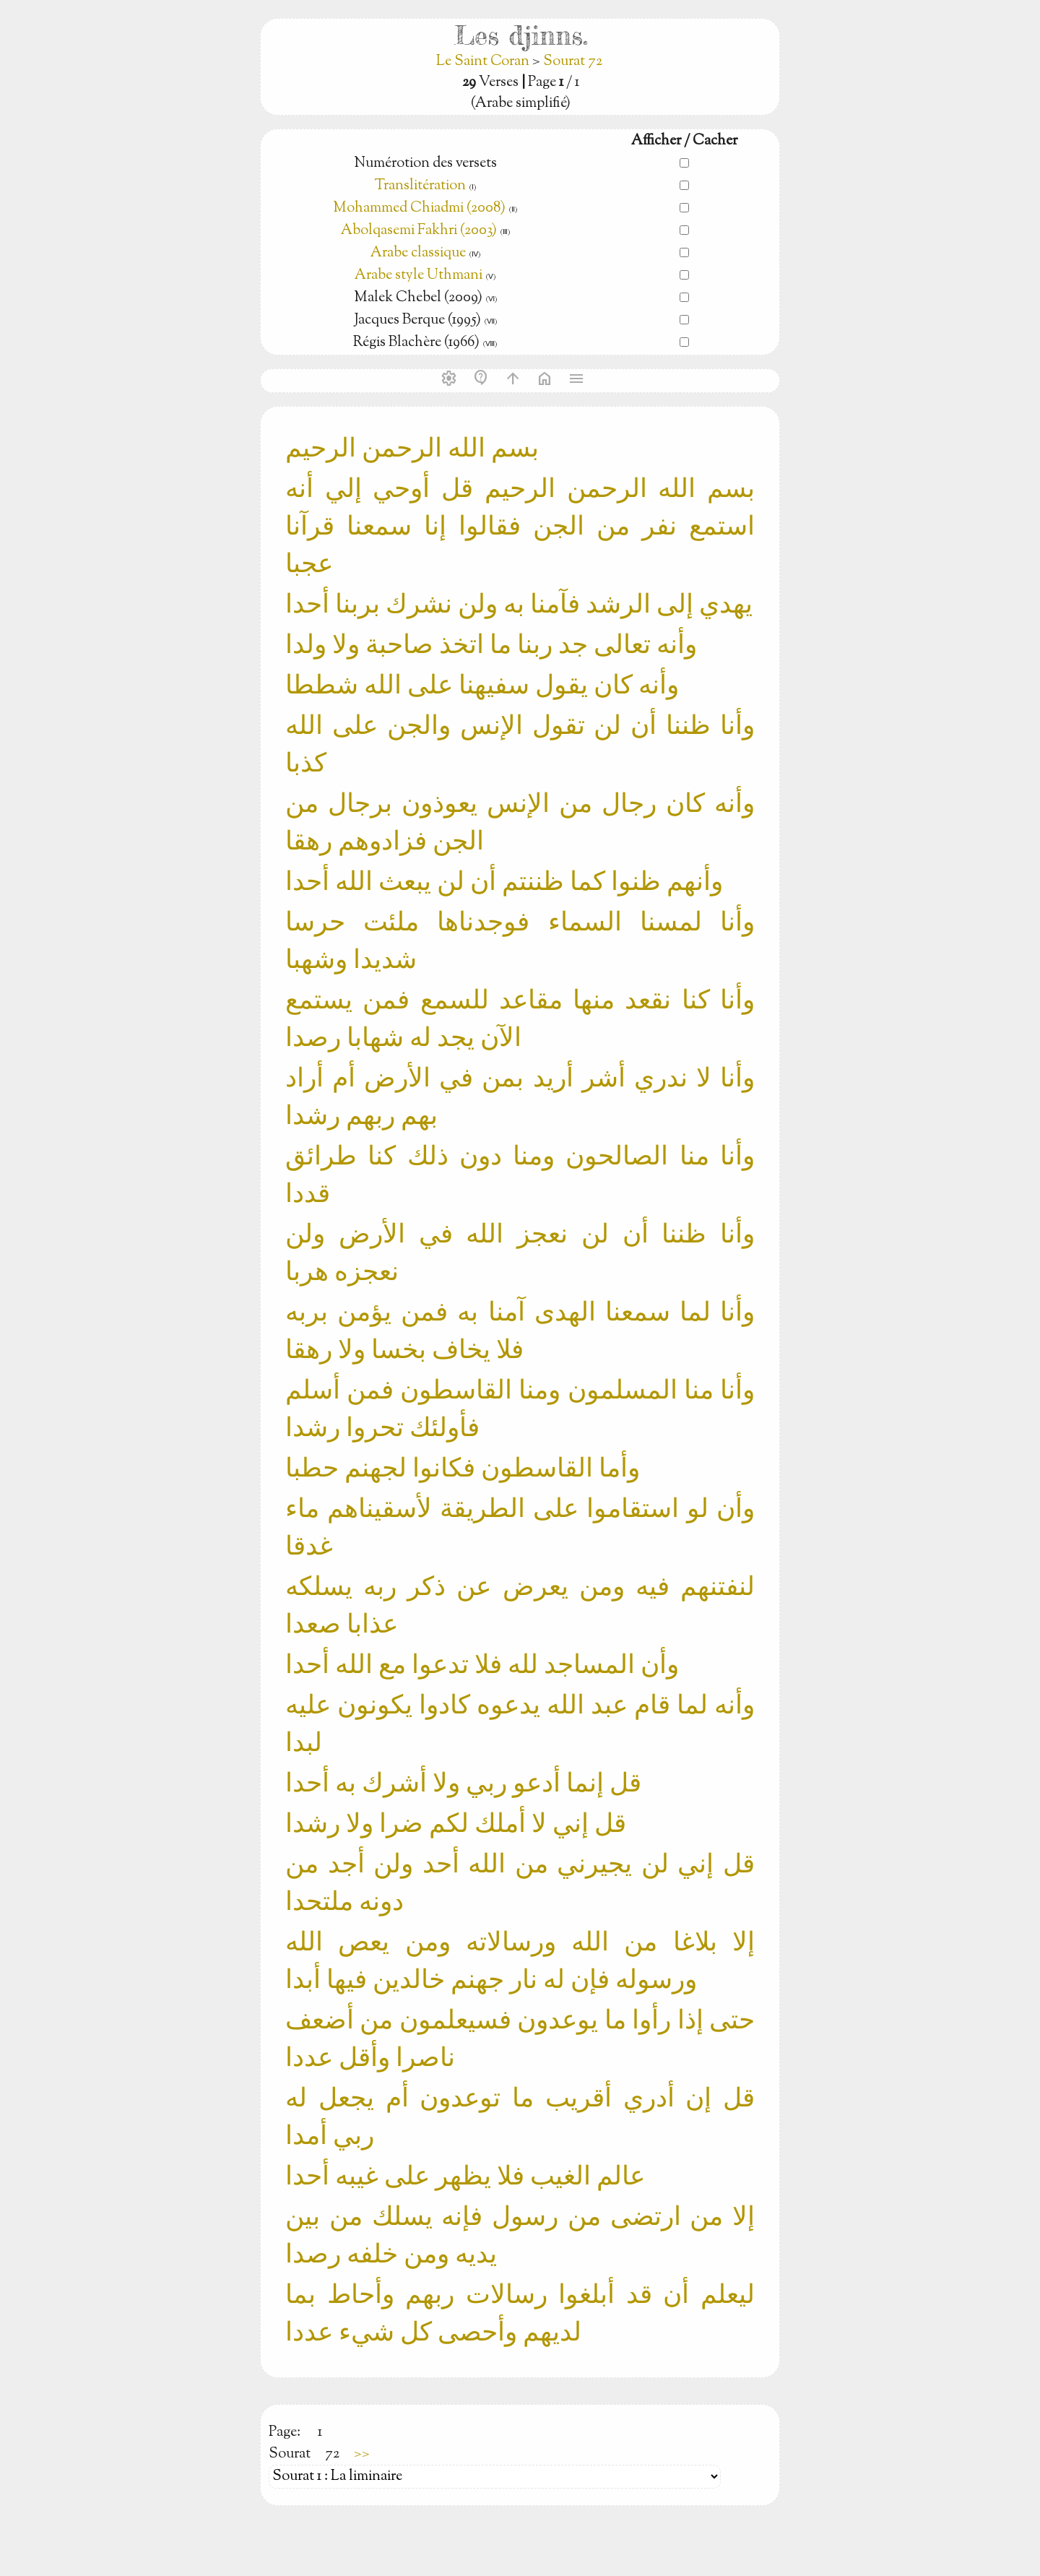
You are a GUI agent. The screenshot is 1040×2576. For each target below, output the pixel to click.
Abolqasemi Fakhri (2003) (419, 230)
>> (362, 2454)
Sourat (290, 2454)
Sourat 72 (572, 61)
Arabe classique (418, 253)
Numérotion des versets (425, 163)
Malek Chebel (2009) (419, 298)
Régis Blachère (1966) (417, 342)
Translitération (420, 186)
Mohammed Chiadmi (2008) (419, 208)
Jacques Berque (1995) (419, 320)
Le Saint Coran (484, 61)
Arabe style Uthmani (418, 275)
